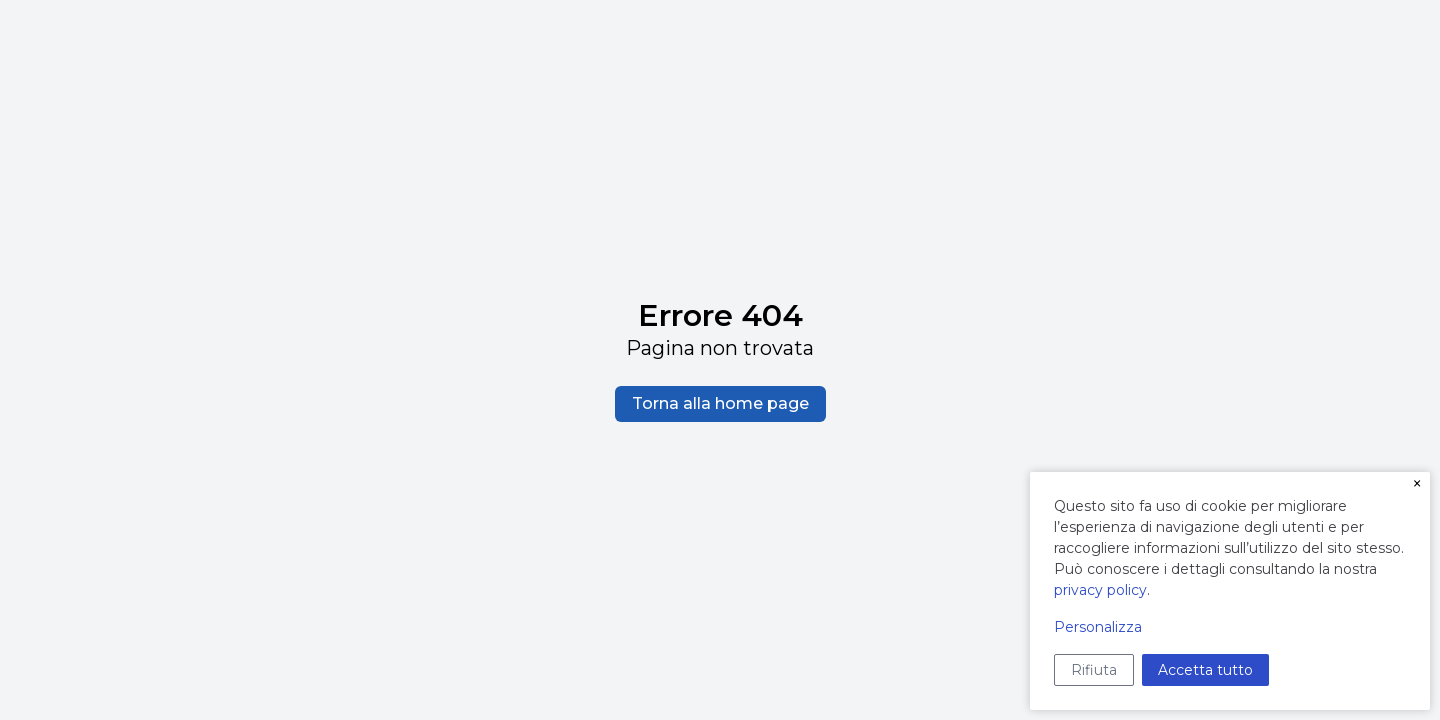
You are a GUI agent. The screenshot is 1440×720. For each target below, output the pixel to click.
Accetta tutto (1205, 670)
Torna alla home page (720, 403)
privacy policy (1100, 590)
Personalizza (1098, 627)
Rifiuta (1094, 670)
